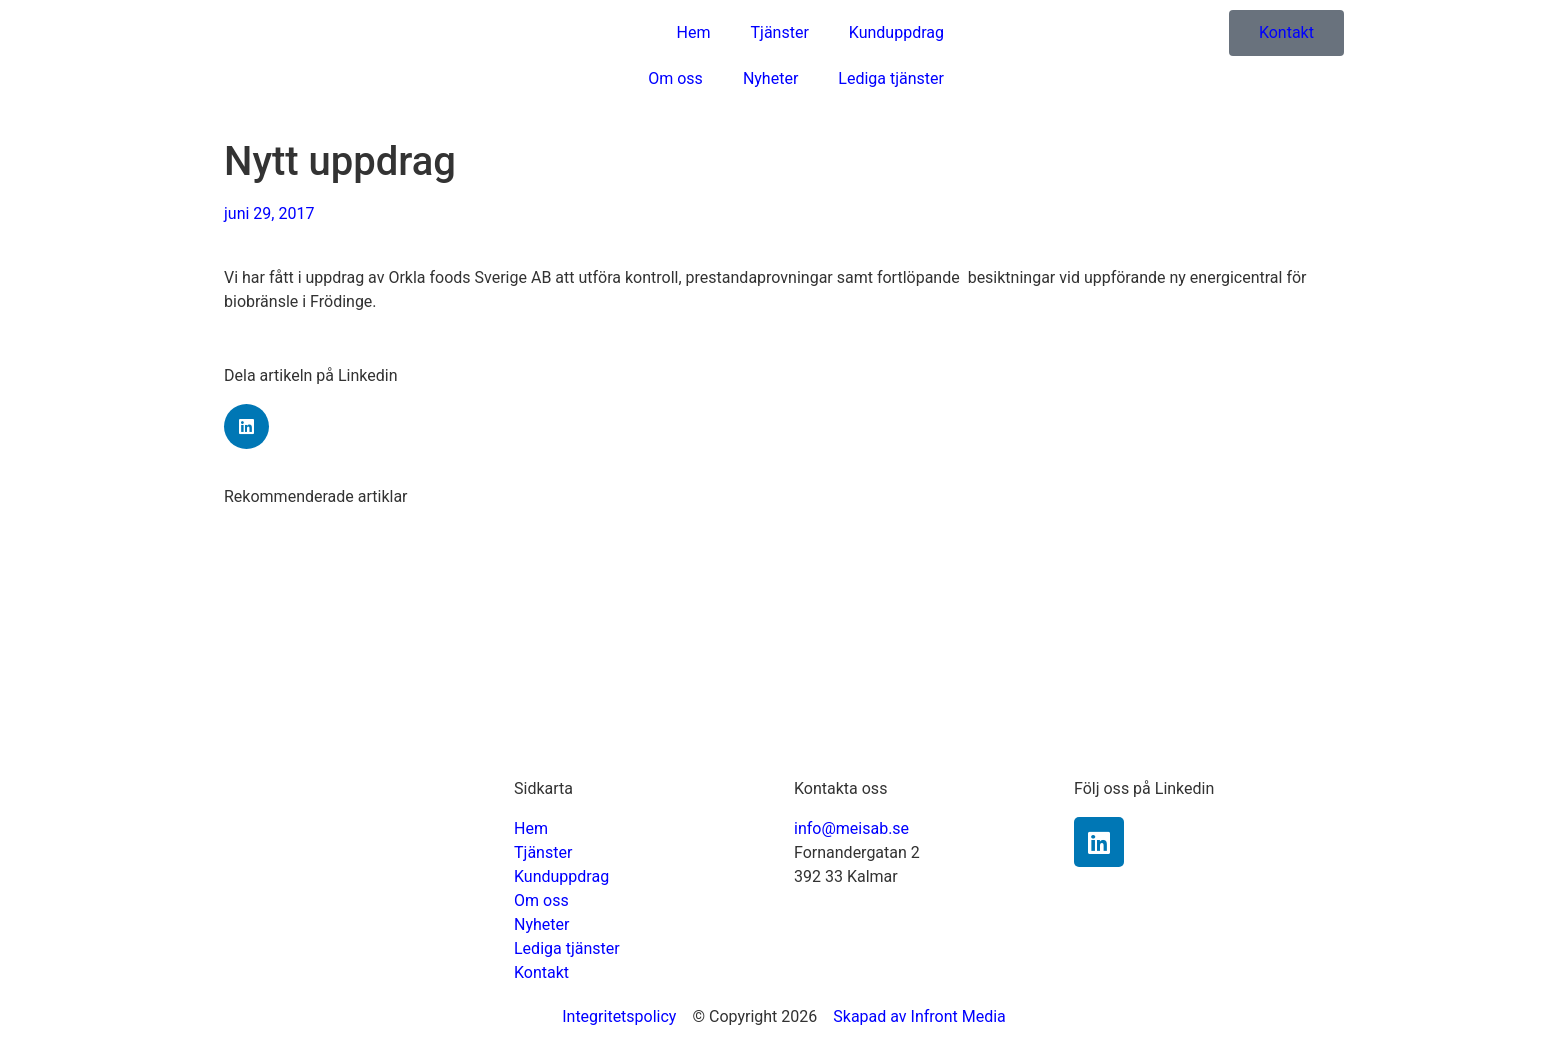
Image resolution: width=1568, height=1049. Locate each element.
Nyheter (770, 78)
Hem (694, 32)
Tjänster (780, 32)
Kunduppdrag (896, 32)
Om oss (675, 78)
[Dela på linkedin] (246, 426)
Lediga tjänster (891, 78)
